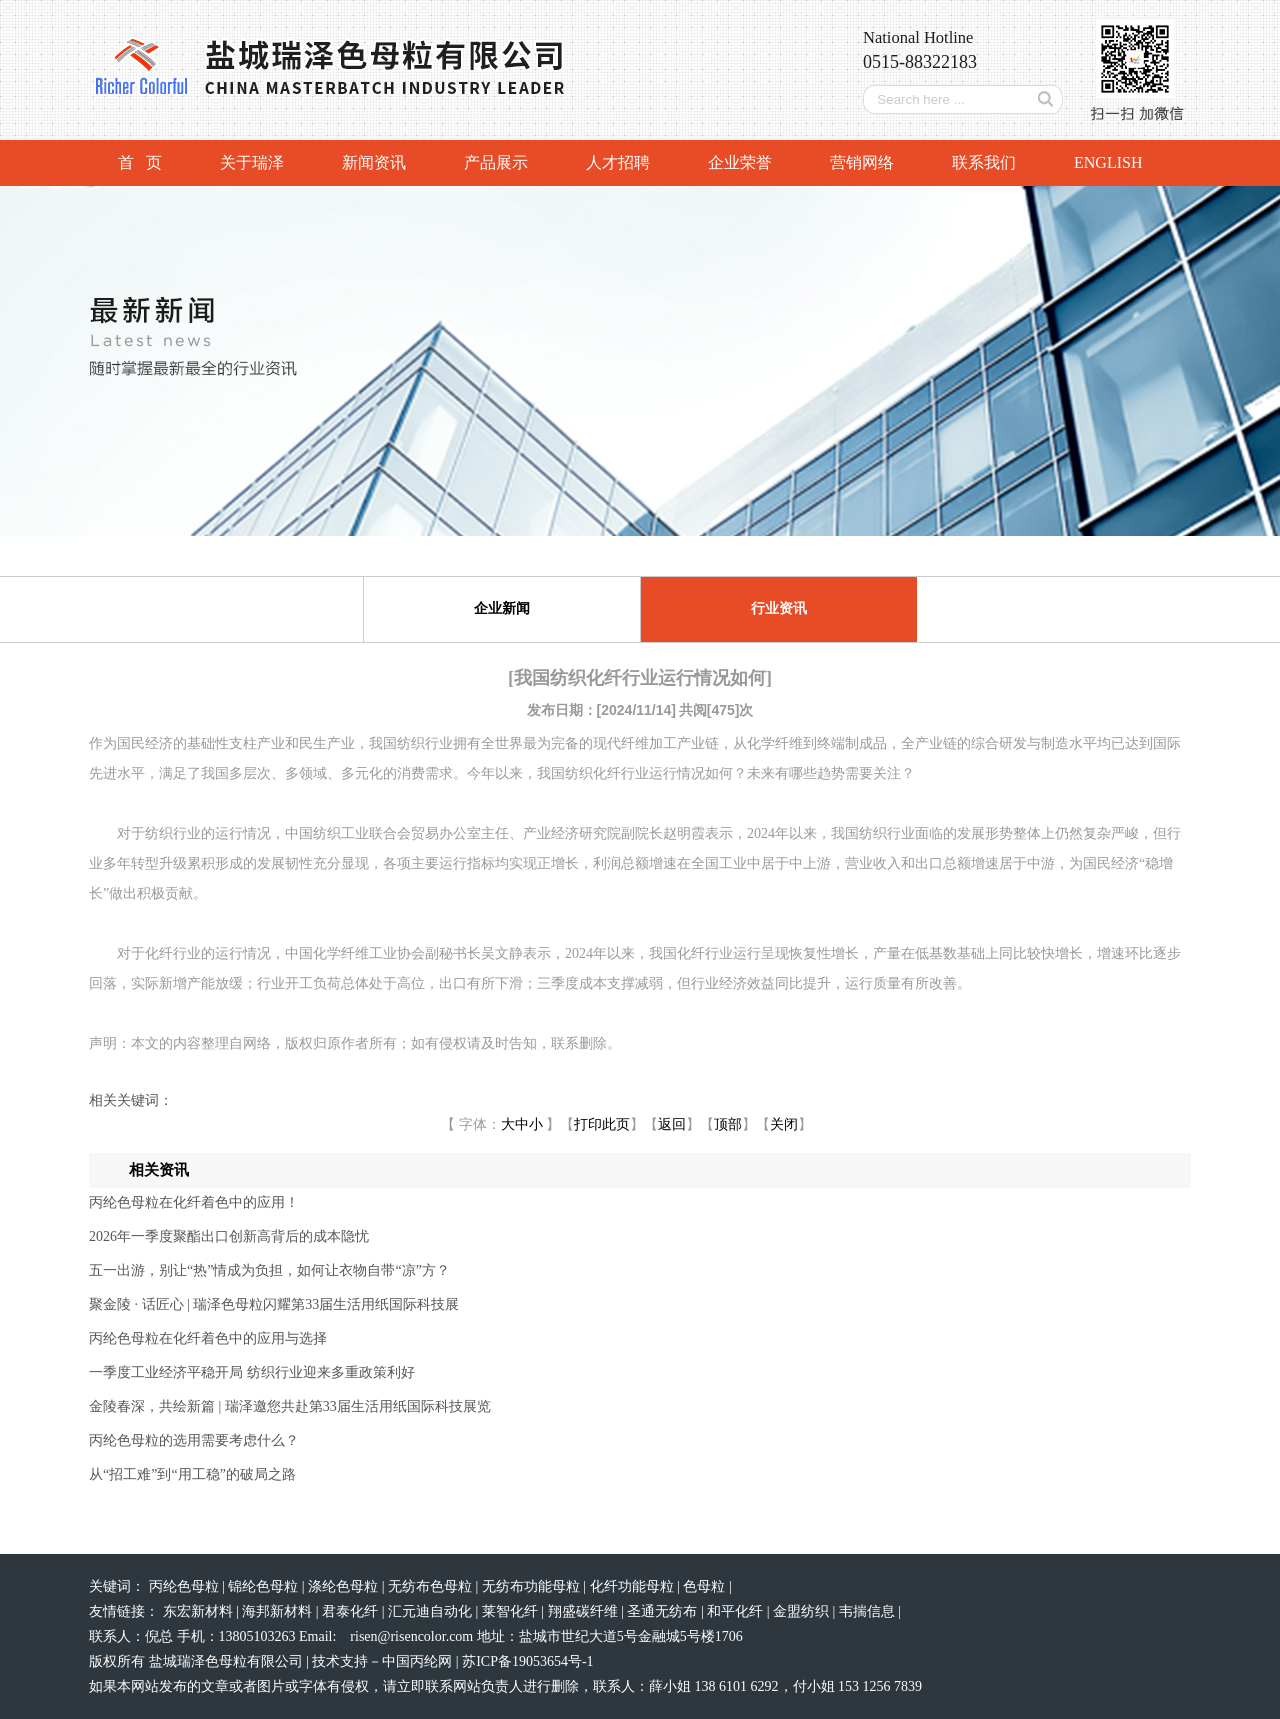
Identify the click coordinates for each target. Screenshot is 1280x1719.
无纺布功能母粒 (533, 1586)
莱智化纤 (512, 1611)
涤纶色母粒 (345, 1586)
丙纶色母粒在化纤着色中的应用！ (194, 1202)
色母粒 (706, 1586)
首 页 (140, 162)
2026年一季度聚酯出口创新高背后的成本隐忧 (229, 1236)
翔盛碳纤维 (585, 1611)
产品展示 (496, 162)
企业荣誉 (740, 162)
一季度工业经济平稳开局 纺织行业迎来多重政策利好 (252, 1372)
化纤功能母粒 (634, 1586)
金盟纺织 (803, 1611)
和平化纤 (737, 1611)
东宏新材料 (200, 1611)
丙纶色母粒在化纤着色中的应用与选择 (208, 1338)
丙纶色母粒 (186, 1586)
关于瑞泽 (252, 162)
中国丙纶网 (417, 1661)
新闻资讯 (374, 162)
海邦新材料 (279, 1611)
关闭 (784, 1124)
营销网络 (862, 162)
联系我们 (984, 162)
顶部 (728, 1124)
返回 (672, 1124)
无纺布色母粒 (432, 1586)
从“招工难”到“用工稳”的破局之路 (192, 1474)
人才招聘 (618, 162)
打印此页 (602, 1124)
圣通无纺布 (664, 1611)
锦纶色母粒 (265, 1586)
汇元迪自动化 (432, 1611)
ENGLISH (1108, 162)
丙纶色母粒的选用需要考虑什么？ (194, 1440)
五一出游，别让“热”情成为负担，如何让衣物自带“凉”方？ (269, 1270)
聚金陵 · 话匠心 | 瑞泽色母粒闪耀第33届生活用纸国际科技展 (274, 1304)
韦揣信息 (869, 1611)
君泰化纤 (352, 1611)
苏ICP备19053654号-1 (527, 1661)
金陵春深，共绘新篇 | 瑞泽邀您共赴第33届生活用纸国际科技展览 (290, 1406)
